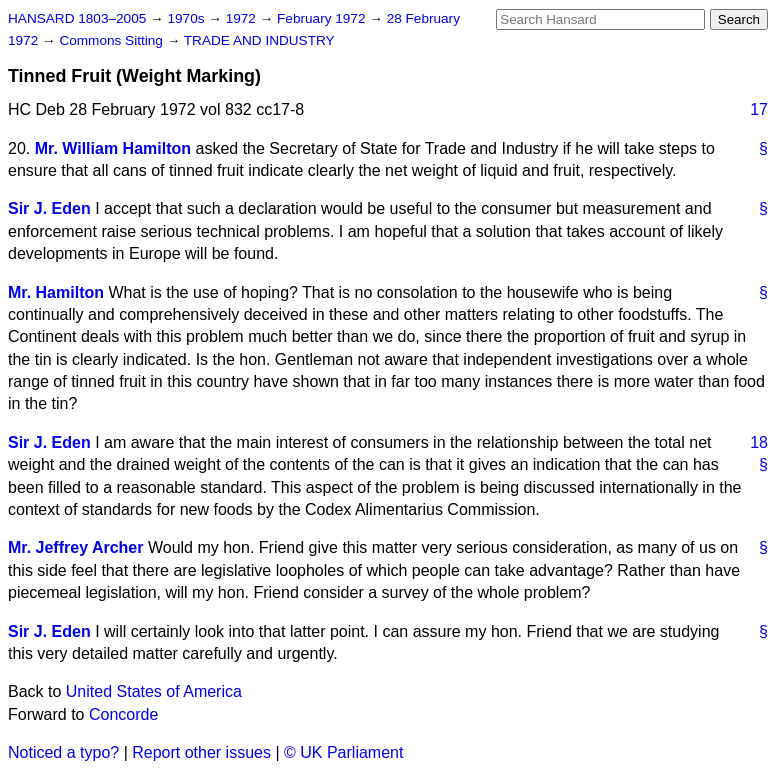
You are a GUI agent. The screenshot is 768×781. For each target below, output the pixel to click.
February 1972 (323, 18)
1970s (187, 18)
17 (759, 109)
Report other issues (201, 752)
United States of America (154, 691)
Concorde (123, 714)
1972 (243, 18)
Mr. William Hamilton (113, 148)
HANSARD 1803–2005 (77, 18)
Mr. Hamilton (56, 292)
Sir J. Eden (49, 208)
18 (759, 442)
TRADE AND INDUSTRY (259, 40)
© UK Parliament (343, 752)
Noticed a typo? (63, 752)
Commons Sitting (112, 40)
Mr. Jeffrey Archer (75, 547)
